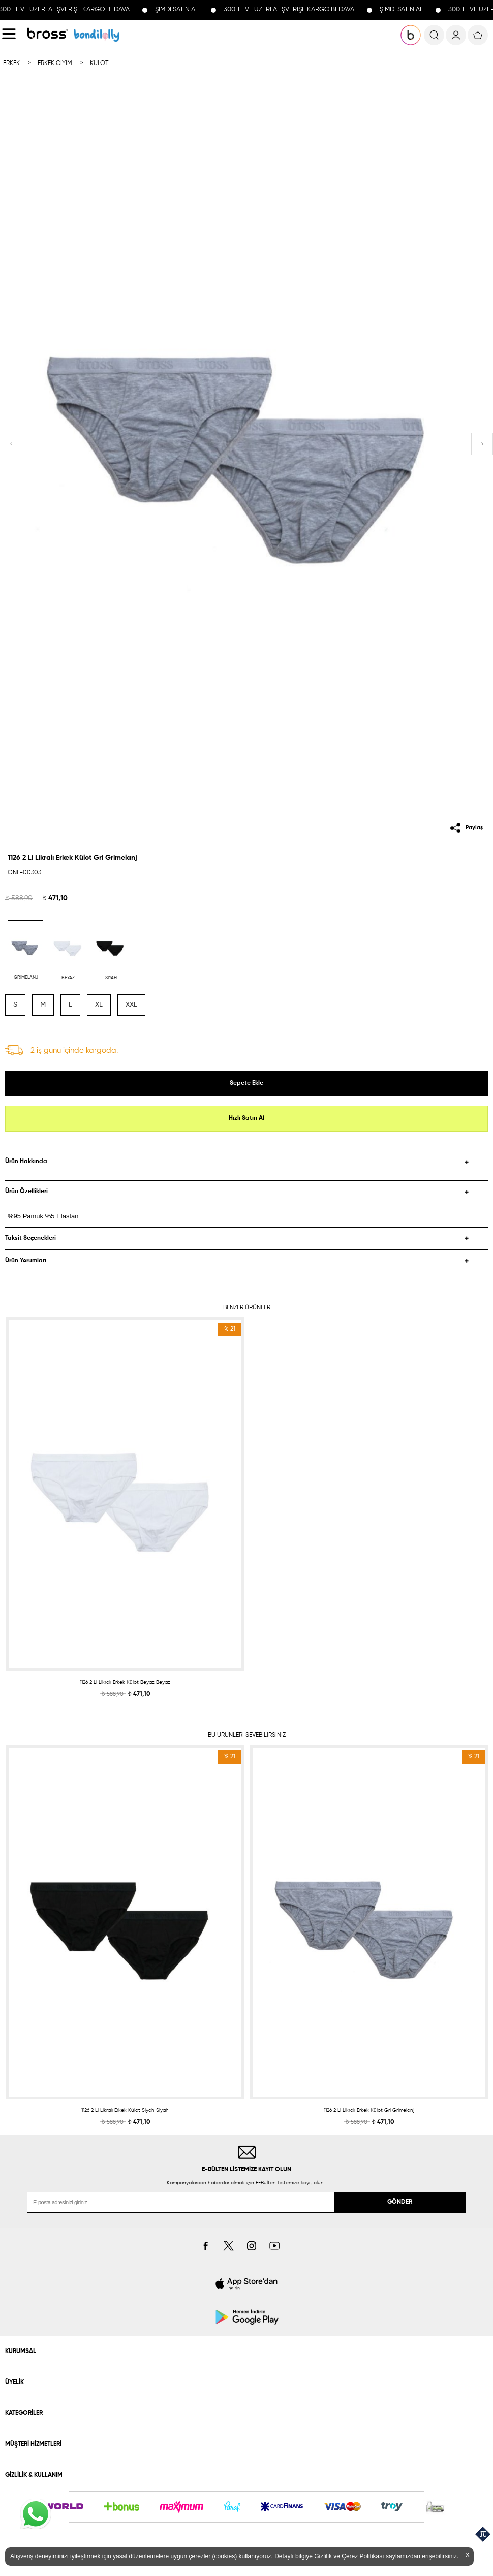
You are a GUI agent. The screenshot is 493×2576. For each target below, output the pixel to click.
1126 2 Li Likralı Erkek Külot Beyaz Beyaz (125, 1682)
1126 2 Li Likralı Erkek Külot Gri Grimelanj (369, 2110)
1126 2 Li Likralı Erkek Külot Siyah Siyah (125, 2110)
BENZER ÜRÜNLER (246, 1308)
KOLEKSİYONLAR (96, 35)
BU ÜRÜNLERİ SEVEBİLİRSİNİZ (247, 1735)
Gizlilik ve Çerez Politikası (349, 2556)
